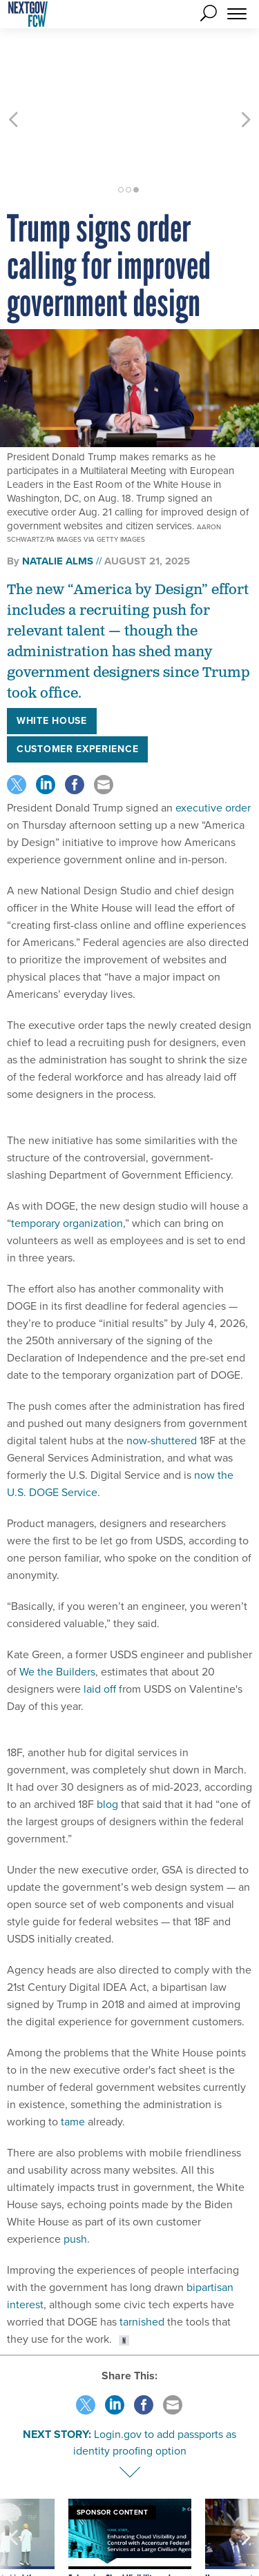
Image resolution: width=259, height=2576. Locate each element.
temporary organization (67, 1161)
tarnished (141, 2260)
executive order (213, 746)
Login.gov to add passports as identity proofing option (155, 2380)
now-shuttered (161, 1378)
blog (107, 1742)
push (75, 2177)
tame (73, 2059)
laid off (100, 1627)
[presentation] (13, 2496)
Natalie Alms (57, 499)
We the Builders (57, 1610)
